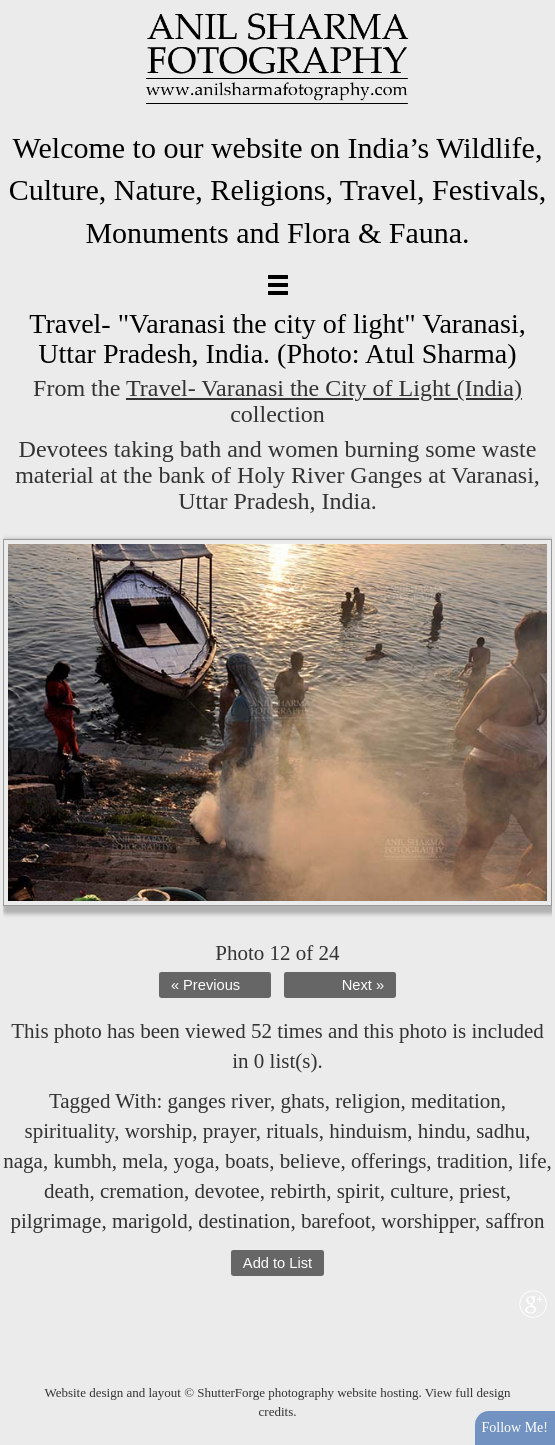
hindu (442, 1131)
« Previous (205, 985)
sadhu (500, 1131)
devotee (226, 1191)
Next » (363, 985)
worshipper (428, 1221)
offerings (388, 1161)
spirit (358, 1191)
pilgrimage (55, 1221)
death (66, 1191)
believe (310, 1161)
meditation (456, 1101)
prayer (229, 1131)
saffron (514, 1221)
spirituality (70, 1131)
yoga (194, 1161)
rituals (292, 1131)
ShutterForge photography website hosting (307, 1392)
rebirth (298, 1191)
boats (247, 1161)
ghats (302, 1101)
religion (367, 1101)
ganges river (219, 1101)
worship (159, 1131)
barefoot (336, 1221)
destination (244, 1221)
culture (419, 1191)
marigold (150, 1221)
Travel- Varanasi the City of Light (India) (324, 388)
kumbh (82, 1161)
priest (482, 1191)
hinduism (368, 1131)
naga (23, 1161)
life (532, 1161)
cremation (142, 1191)
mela (142, 1161)
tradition (472, 1161)
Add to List (277, 1263)
